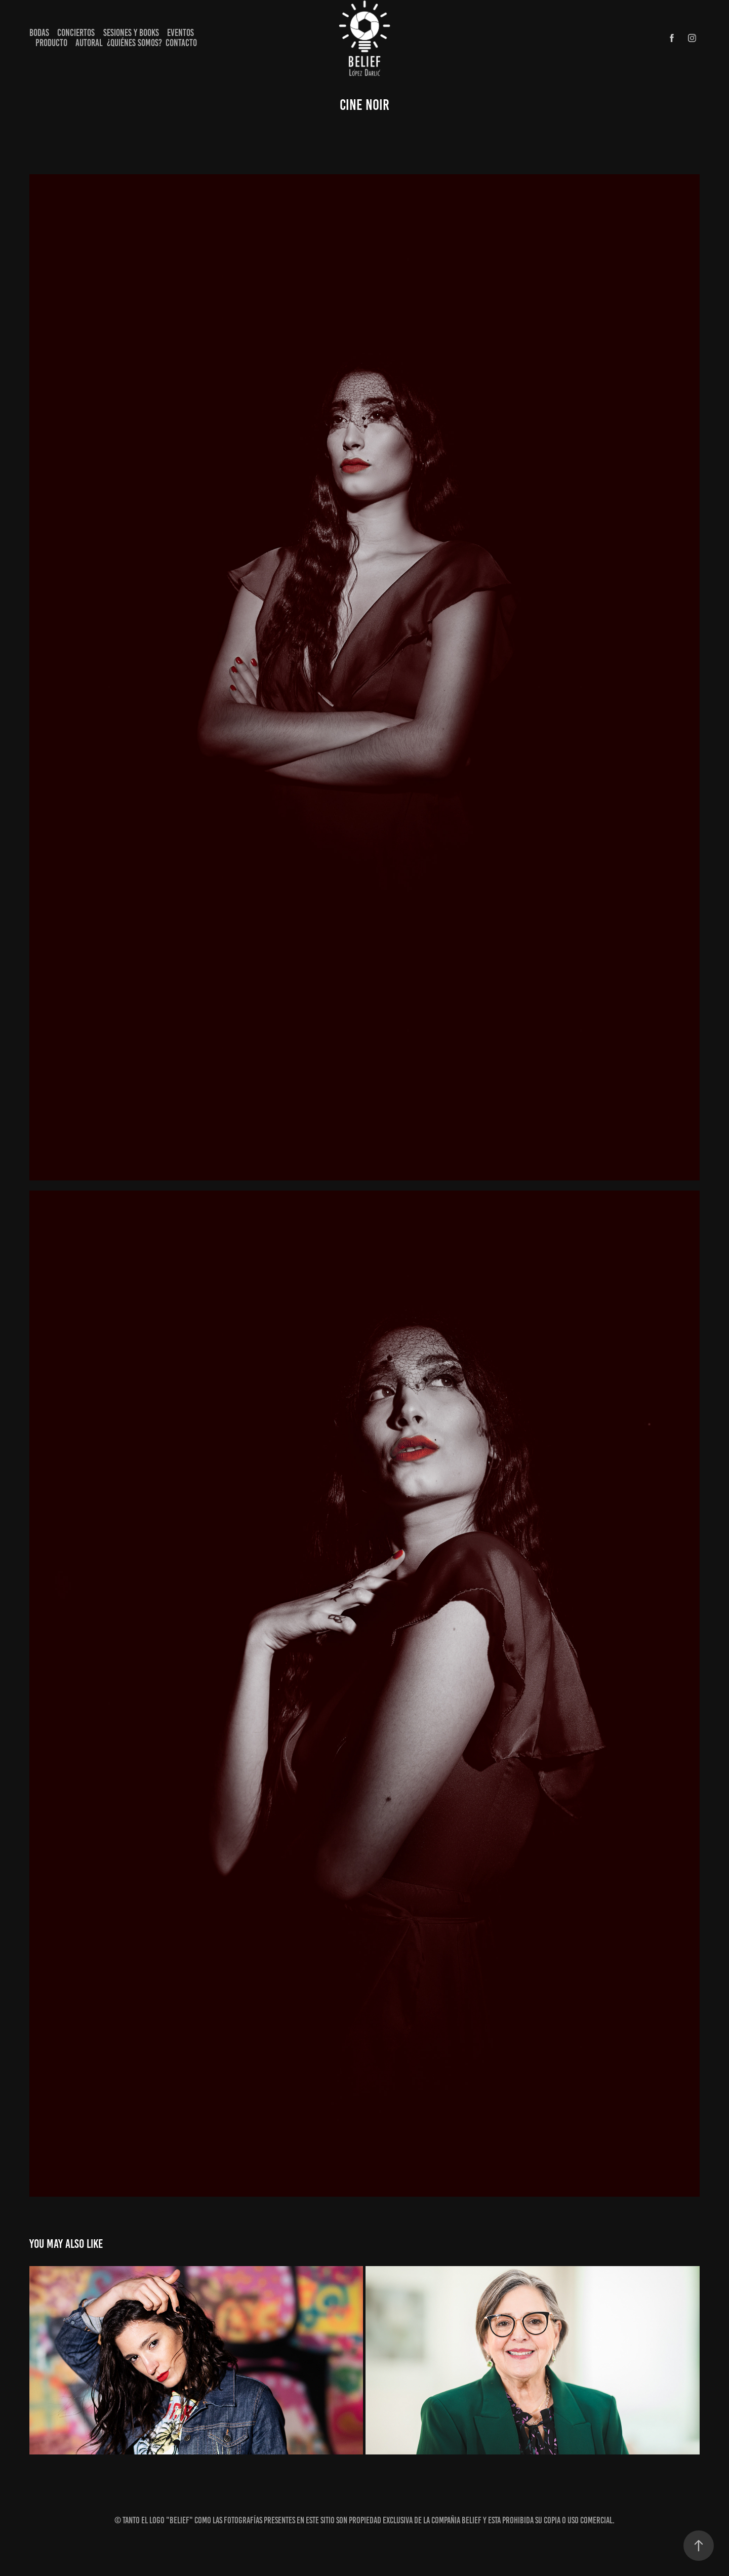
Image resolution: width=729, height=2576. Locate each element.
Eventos (180, 32)
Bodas (39, 32)
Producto (51, 42)
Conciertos (76, 32)
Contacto (181, 42)
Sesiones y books (131, 32)
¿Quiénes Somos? (134, 42)
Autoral (89, 42)
